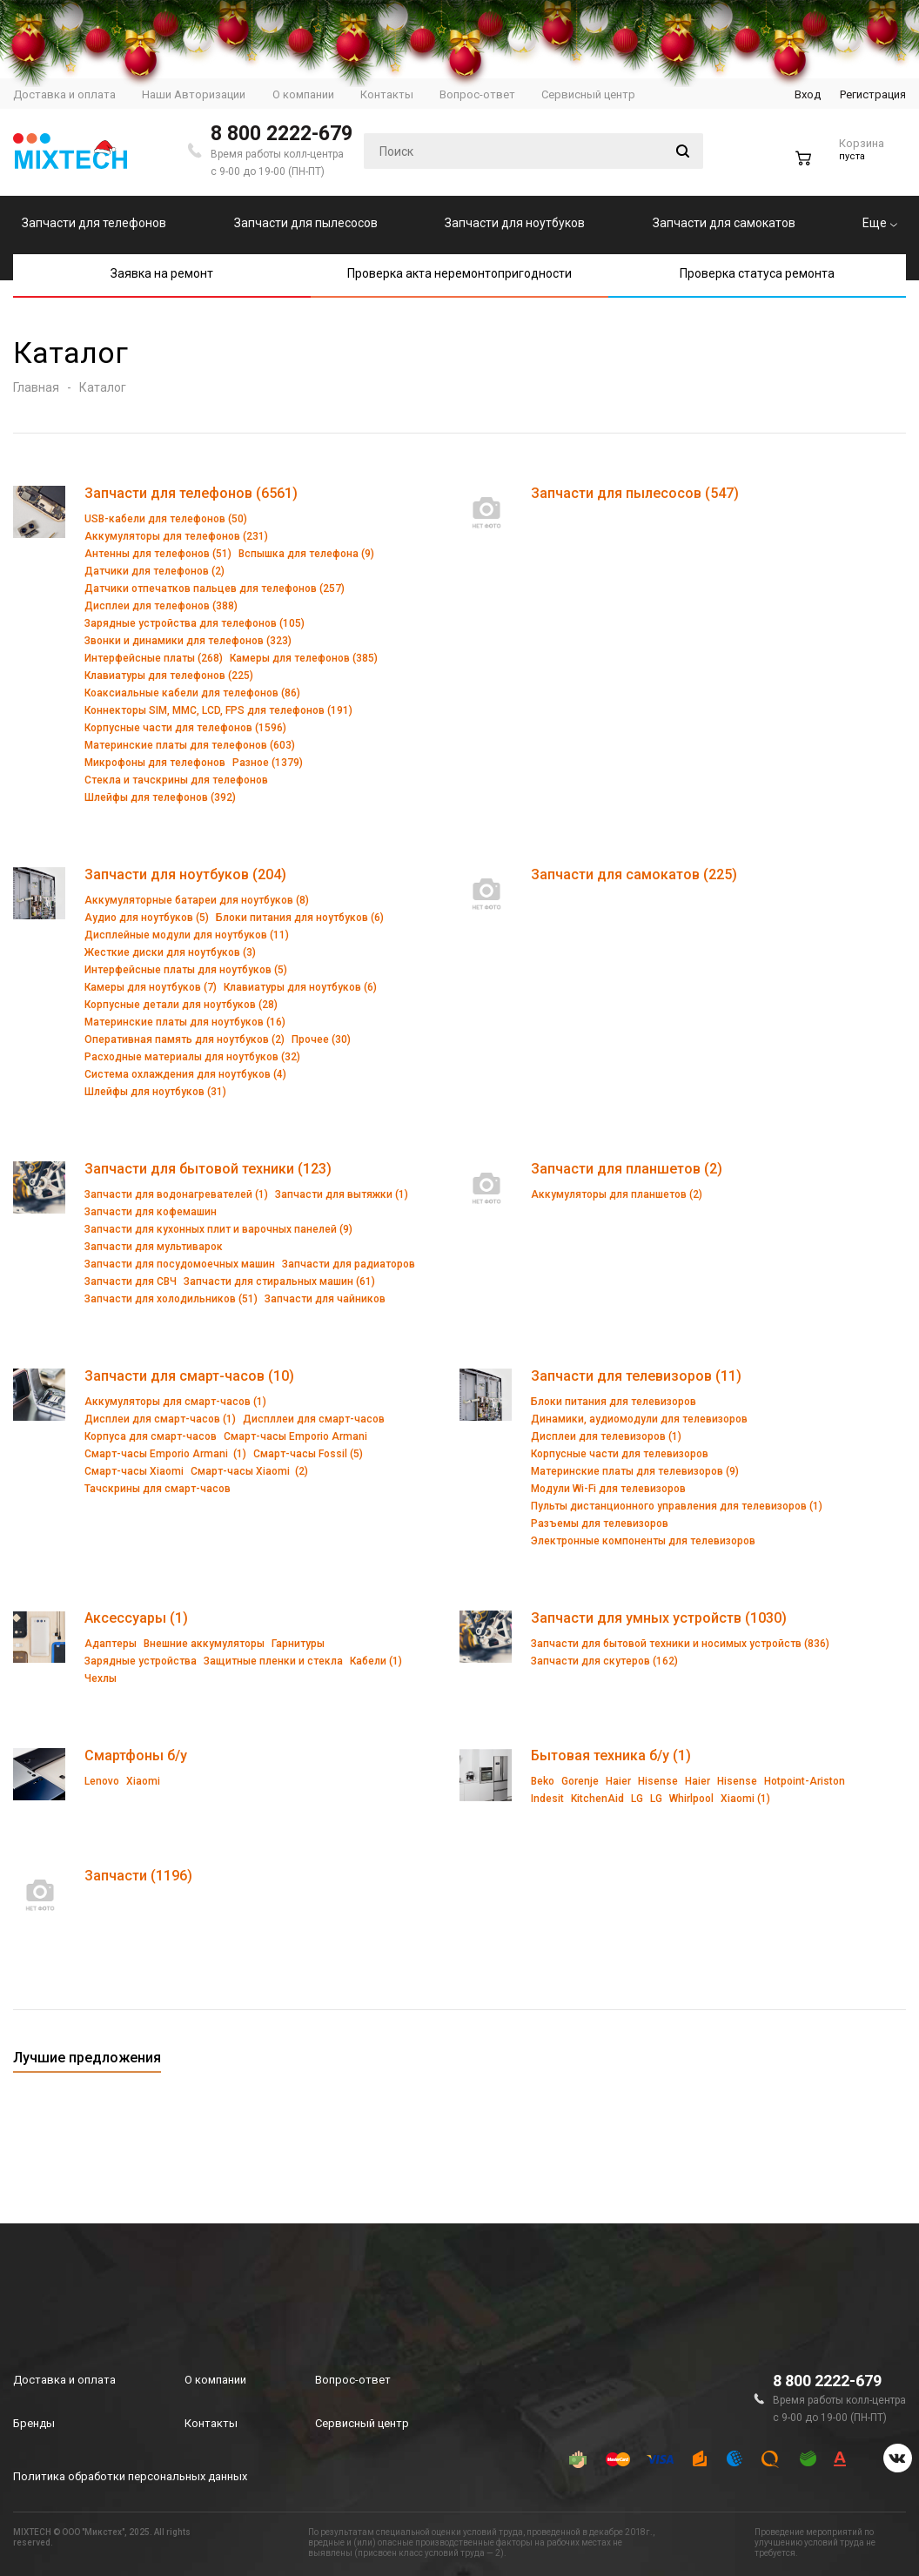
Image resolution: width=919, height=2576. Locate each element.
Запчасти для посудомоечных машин (179, 1264)
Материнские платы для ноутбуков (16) (184, 1022)
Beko (542, 1781)
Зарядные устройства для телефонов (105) (194, 623)
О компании (215, 2379)
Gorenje (580, 1781)
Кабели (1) (376, 1661)
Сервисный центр (362, 2423)
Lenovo (101, 1781)
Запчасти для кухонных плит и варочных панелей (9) (218, 1229)
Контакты (211, 2423)
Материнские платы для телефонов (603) (189, 745)
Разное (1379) (267, 763)
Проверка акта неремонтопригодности (459, 273)
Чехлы (100, 1678)
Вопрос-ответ (353, 2379)
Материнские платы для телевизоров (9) (635, 1471)
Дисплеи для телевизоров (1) (606, 1436)
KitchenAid (597, 1798)
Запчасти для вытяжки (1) (341, 1194)
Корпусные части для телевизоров (619, 1454)
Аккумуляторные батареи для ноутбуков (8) (196, 900)
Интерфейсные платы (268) (153, 658)
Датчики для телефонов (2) (154, 571)
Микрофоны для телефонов (154, 763)
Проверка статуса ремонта (757, 273)
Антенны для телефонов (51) (157, 554)
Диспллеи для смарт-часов (314, 1419)
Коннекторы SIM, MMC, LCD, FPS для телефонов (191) (218, 710)
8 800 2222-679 (281, 133)
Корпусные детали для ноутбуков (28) (181, 1005)
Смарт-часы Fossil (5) (308, 1454)
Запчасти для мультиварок (153, 1247)
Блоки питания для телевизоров (613, 1402)
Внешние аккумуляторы (204, 1644)
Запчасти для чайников (325, 1299)
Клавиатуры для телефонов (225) (168, 675)
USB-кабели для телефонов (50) (165, 519)
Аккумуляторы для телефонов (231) (176, 536)
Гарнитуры (298, 1644)
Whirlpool (691, 1798)
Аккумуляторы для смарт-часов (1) (175, 1402)
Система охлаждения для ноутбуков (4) (185, 1074)
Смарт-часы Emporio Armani (295, 1436)
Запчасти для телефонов (94, 223)
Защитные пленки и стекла (273, 1661)
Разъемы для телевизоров (599, 1523)
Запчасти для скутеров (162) (604, 1661)
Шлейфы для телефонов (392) (160, 797)
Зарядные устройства (140, 1661)
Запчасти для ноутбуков (515, 223)
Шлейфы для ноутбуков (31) (155, 1092)
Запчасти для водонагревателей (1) (176, 1194)
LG (637, 1798)
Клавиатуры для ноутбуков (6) (300, 987)
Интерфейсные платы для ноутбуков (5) (185, 970)
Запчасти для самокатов (724, 223)
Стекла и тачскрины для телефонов (176, 780)
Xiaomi (143, 1781)
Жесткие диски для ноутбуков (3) (170, 952)
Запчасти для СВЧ (130, 1281)
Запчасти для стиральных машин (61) (279, 1281)
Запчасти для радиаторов (348, 1264)
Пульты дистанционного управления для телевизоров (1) (676, 1506)
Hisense (658, 1781)
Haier (618, 1781)
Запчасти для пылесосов (306, 223)
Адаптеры (110, 1644)
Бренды (34, 2423)
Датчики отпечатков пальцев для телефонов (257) (214, 588)
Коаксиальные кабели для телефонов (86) (192, 693)
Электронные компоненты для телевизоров (643, 1541)
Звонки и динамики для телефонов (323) (188, 641)
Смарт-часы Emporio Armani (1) (165, 1454)
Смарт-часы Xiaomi (134, 1471)
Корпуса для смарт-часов (150, 1436)
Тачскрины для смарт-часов (157, 1489)
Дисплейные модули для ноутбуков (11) (186, 935)
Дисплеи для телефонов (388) (161, 606)
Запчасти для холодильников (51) (171, 1299)
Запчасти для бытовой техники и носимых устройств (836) (680, 1644)
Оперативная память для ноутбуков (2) (184, 1039)
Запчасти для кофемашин (150, 1212)
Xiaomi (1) (745, 1798)
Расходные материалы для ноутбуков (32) (192, 1057)
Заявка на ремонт (162, 273)
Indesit (547, 1798)
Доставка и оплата (64, 2379)
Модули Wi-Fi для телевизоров (608, 1489)
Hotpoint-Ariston (804, 1781)
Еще (879, 223)
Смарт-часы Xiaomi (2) (249, 1471)
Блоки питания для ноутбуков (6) (300, 917)
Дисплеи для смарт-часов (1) (160, 1419)
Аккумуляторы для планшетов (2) (616, 1194)
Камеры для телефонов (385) (304, 658)
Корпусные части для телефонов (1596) (185, 728)
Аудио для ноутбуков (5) (146, 917)
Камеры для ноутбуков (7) (150, 987)
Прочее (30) (321, 1039)
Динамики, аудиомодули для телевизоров (639, 1419)
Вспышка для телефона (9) (306, 554)
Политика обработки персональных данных (130, 2476)
